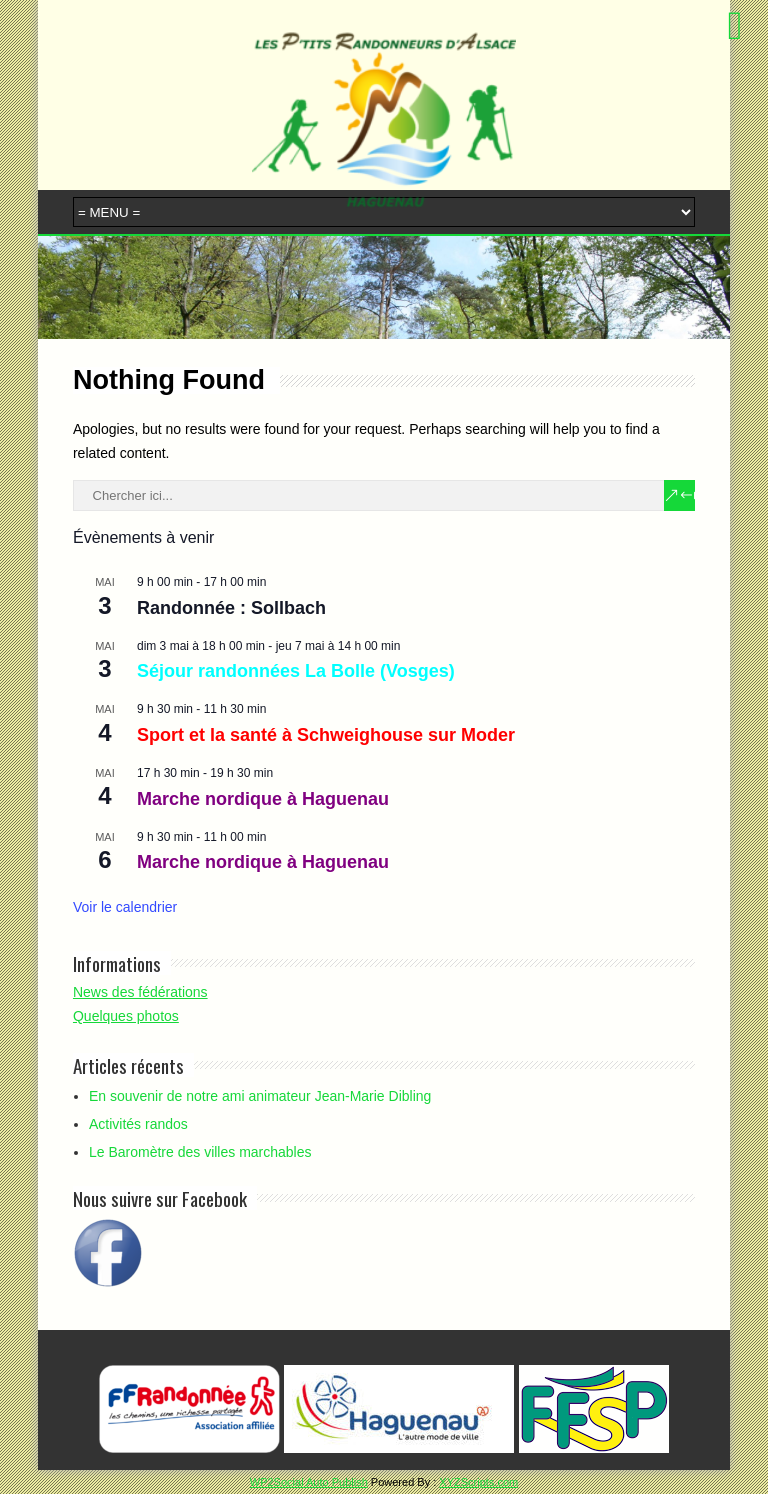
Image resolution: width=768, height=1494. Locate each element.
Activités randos (138, 1124)
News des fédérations (140, 992)
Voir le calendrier (125, 907)
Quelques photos (126, 1016)
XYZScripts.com (478, 1482)
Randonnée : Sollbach (231, 608)
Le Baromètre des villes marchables (200, 1152)
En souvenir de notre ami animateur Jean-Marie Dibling (260, 1096)
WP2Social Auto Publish (309, 1482)
